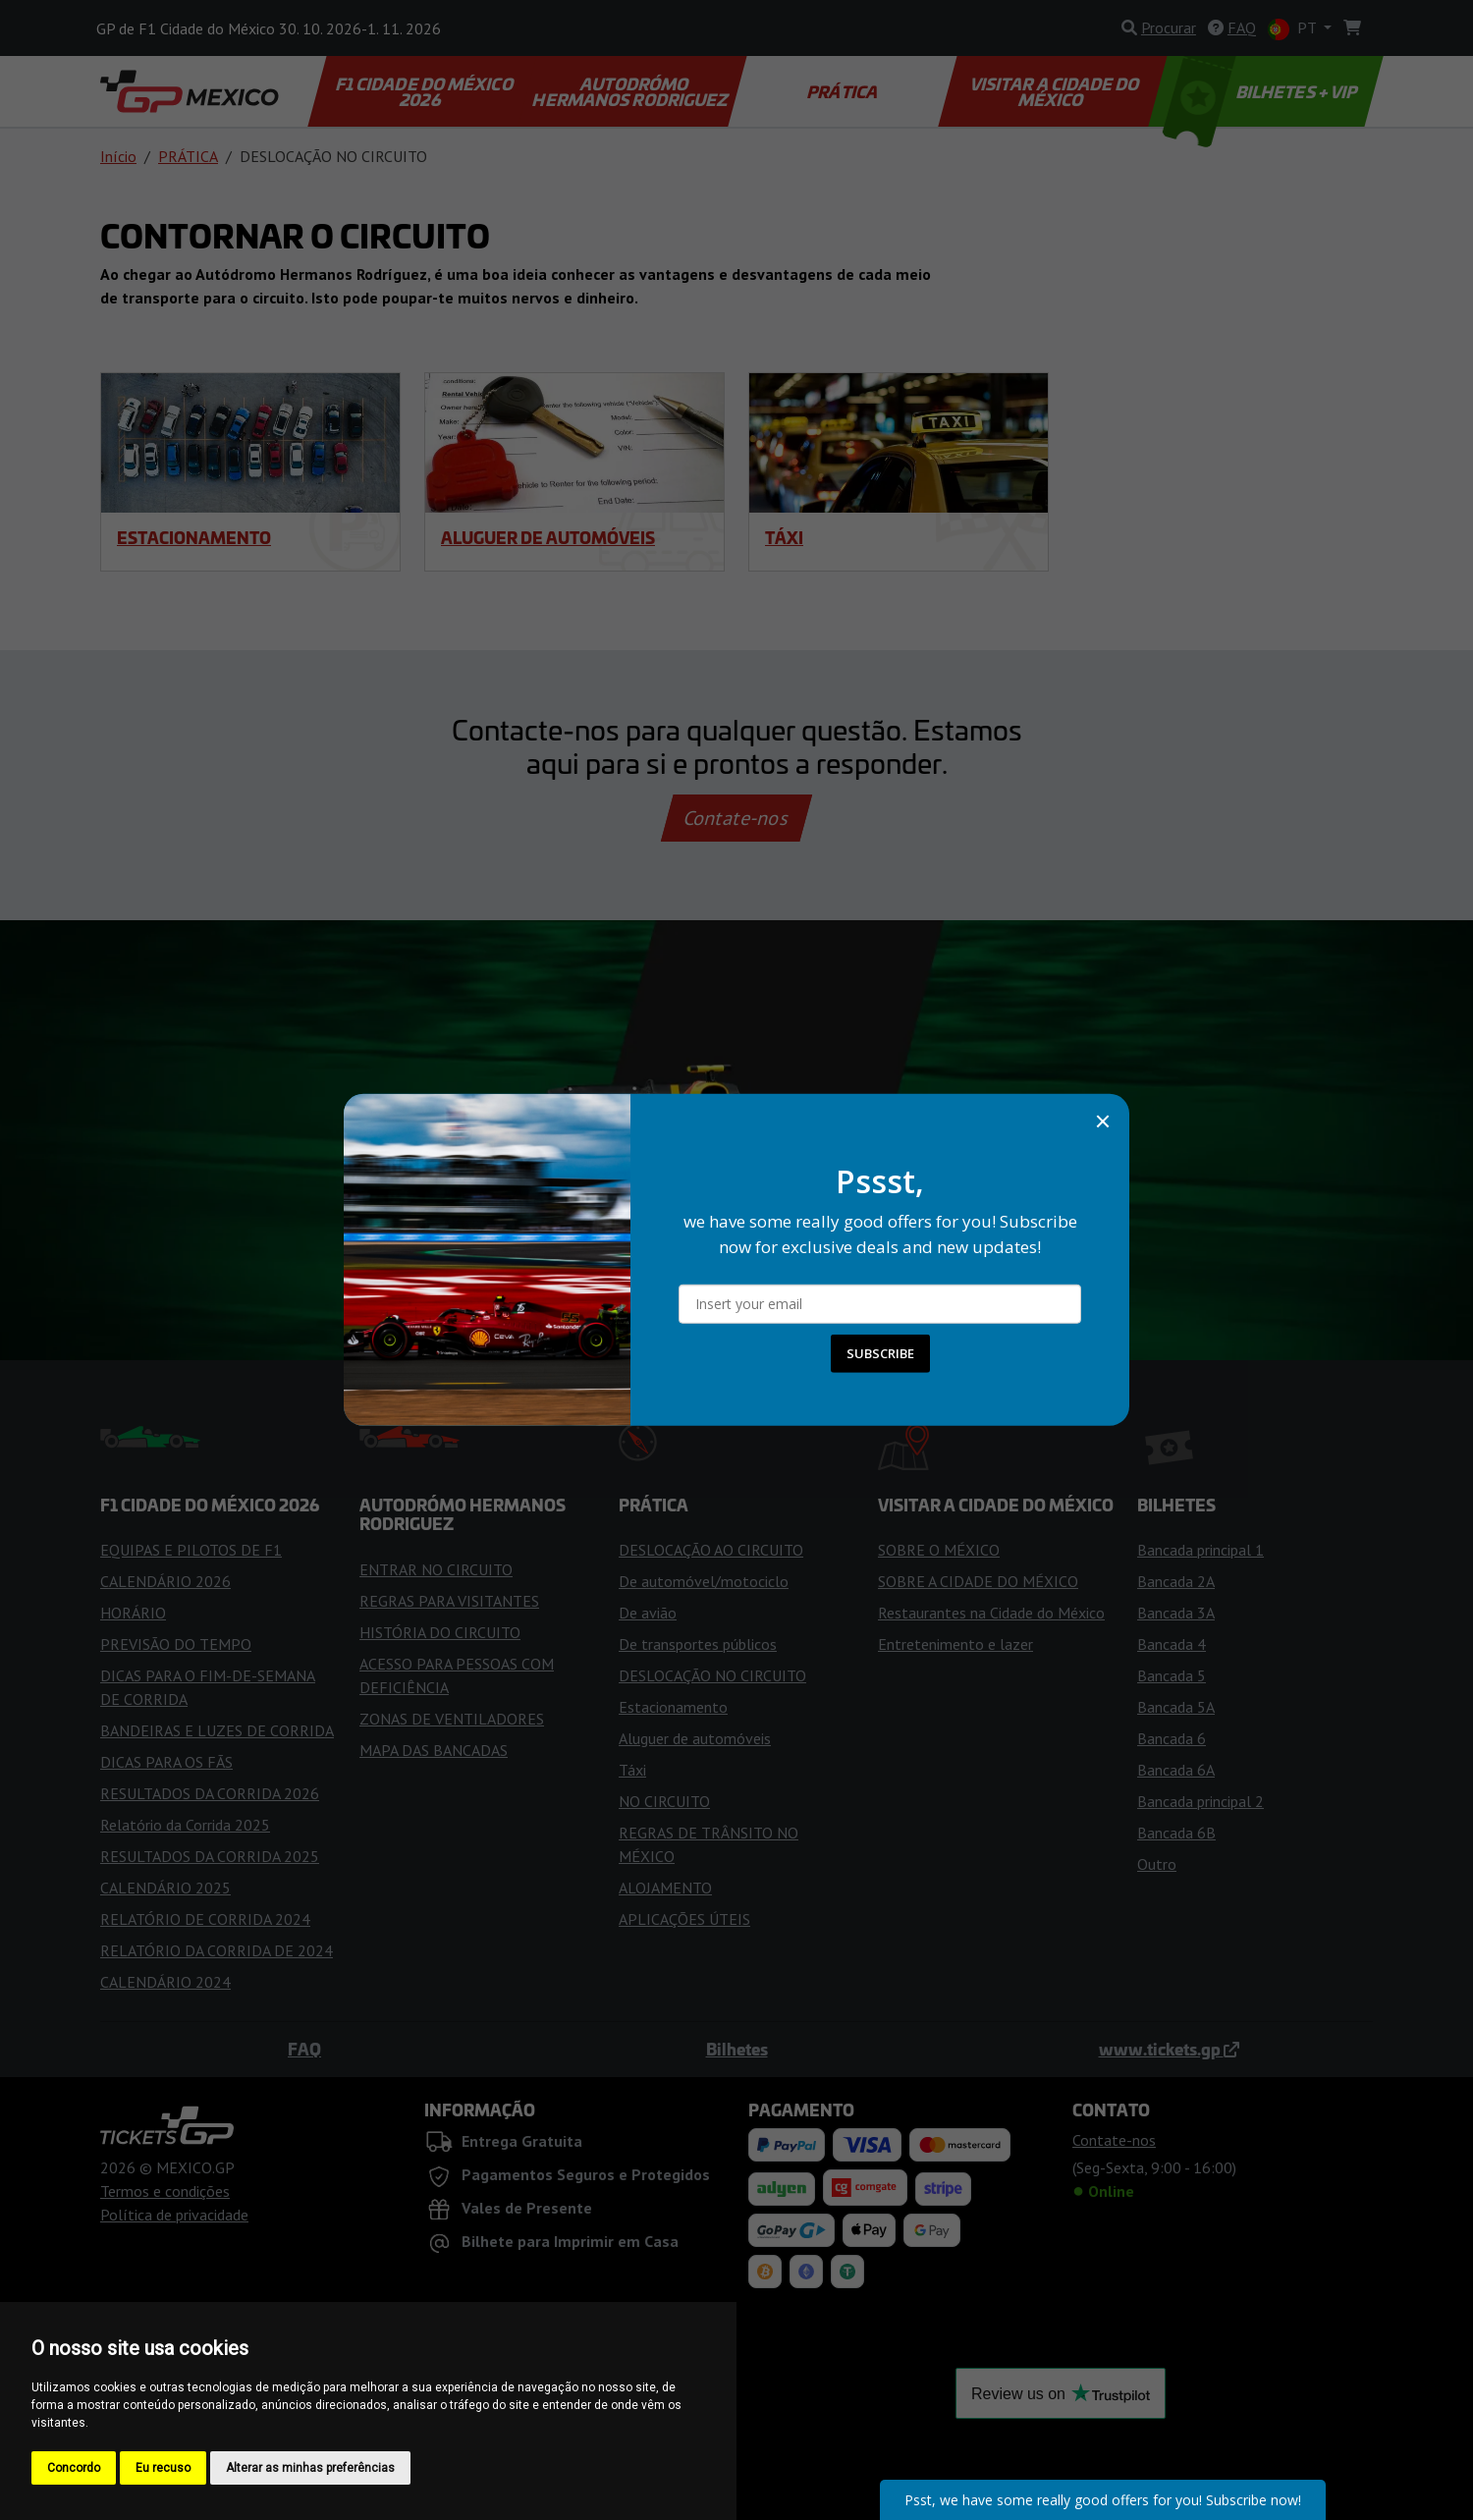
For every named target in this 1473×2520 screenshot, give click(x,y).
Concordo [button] (73, 2468)
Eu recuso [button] (163, 2468)
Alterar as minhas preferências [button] (310, 2468)
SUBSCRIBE (880, 1353)
